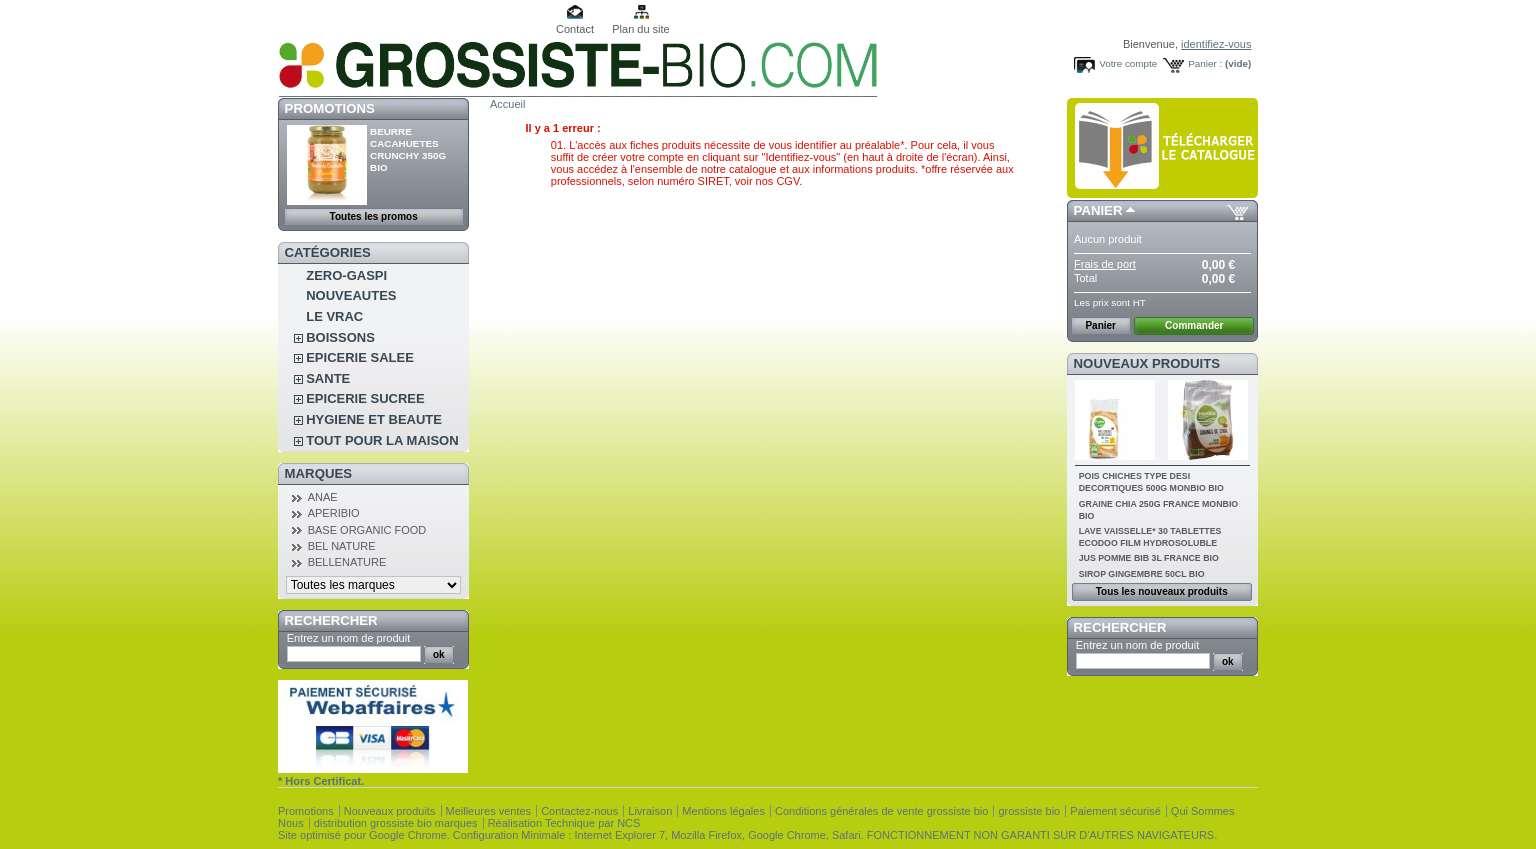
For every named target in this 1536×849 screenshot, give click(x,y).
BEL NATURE (342, 546)
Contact (575, 29)
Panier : (1205, 63)
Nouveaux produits (1147, 363)
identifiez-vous (1216, 44)
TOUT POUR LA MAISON (382, 440)
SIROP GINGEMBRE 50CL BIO (1142, 574)
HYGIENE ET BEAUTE (374, 419)
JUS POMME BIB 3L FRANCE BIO (1149, 558)
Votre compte (1128, 63)
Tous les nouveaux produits (1162, 591)
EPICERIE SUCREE (365, 398)
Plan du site (640, 29)
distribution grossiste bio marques (396, 823)
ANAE (323, 497)
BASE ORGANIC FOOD (367, 530)
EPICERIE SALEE (360, 357)
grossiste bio (1029, 811)
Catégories (328, 252)
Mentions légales (723, 811)
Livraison (650, 811)
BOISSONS (340, 337)
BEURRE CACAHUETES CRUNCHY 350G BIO (408, 149)
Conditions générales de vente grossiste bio (881, 811)
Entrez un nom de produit (349, 638)
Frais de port (1105, 264)
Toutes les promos (374, 216)
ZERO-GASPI (346, 275)
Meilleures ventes (489, 811)
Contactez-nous (579, 811)
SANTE (328, 378)
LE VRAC (334, 316)
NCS (628, 823)
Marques (318, 473)
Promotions (330, 108)
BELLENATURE (347, 562)
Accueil (507, 104)
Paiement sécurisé (1115, 811)
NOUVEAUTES (351, 295)
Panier (1098, 210)
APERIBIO (334, 513)
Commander (1194, 325)
